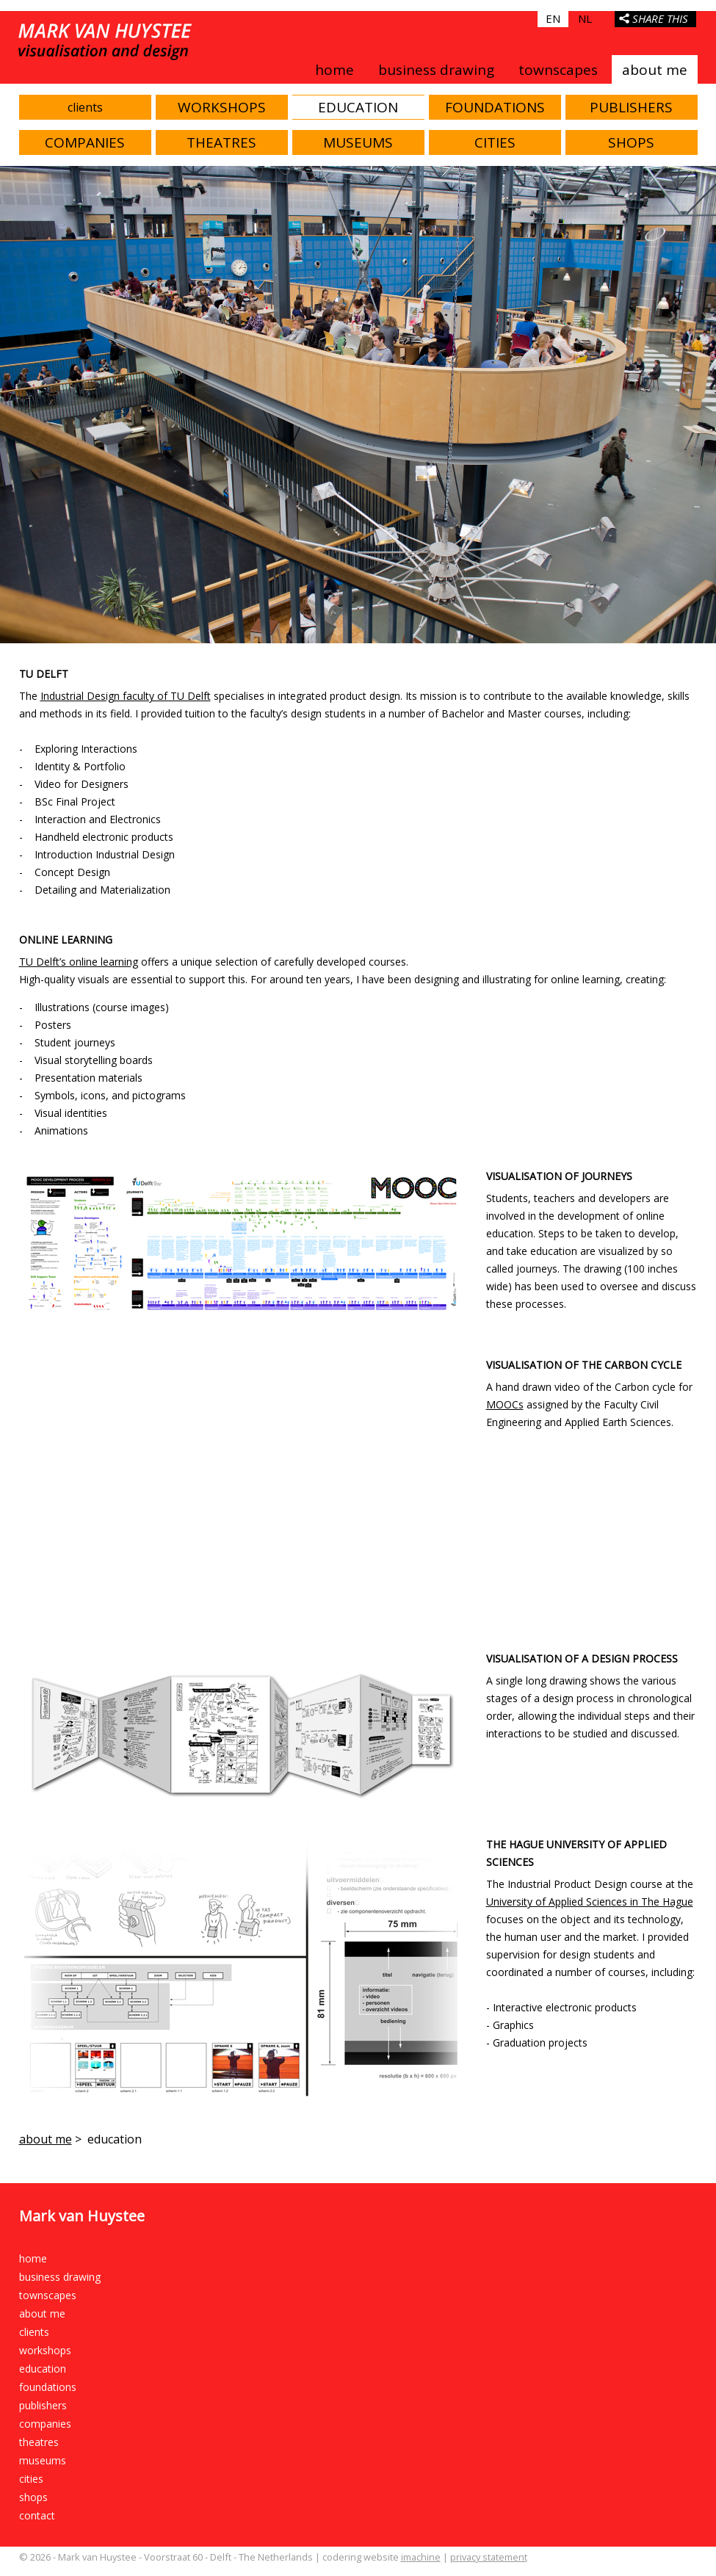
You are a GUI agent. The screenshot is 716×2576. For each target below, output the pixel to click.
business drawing (436, 69)
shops (631, 142)
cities (495, 142)
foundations (495, 107)
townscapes (558, 69)
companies (85, 142)
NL (585, 18)
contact (37, 2515)
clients (85, 107)
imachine (421, 2557)
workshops (222, 107)
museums (358, 142)
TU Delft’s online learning (78, 962)
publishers (631, 107)
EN (553, 18)
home (334, 69)
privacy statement (488, 2557)
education (358, 107)
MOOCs (505, 1404)
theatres (221, 142)
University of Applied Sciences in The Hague (589, 1902)
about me (654, 69)
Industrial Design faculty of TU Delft (125, 696)
